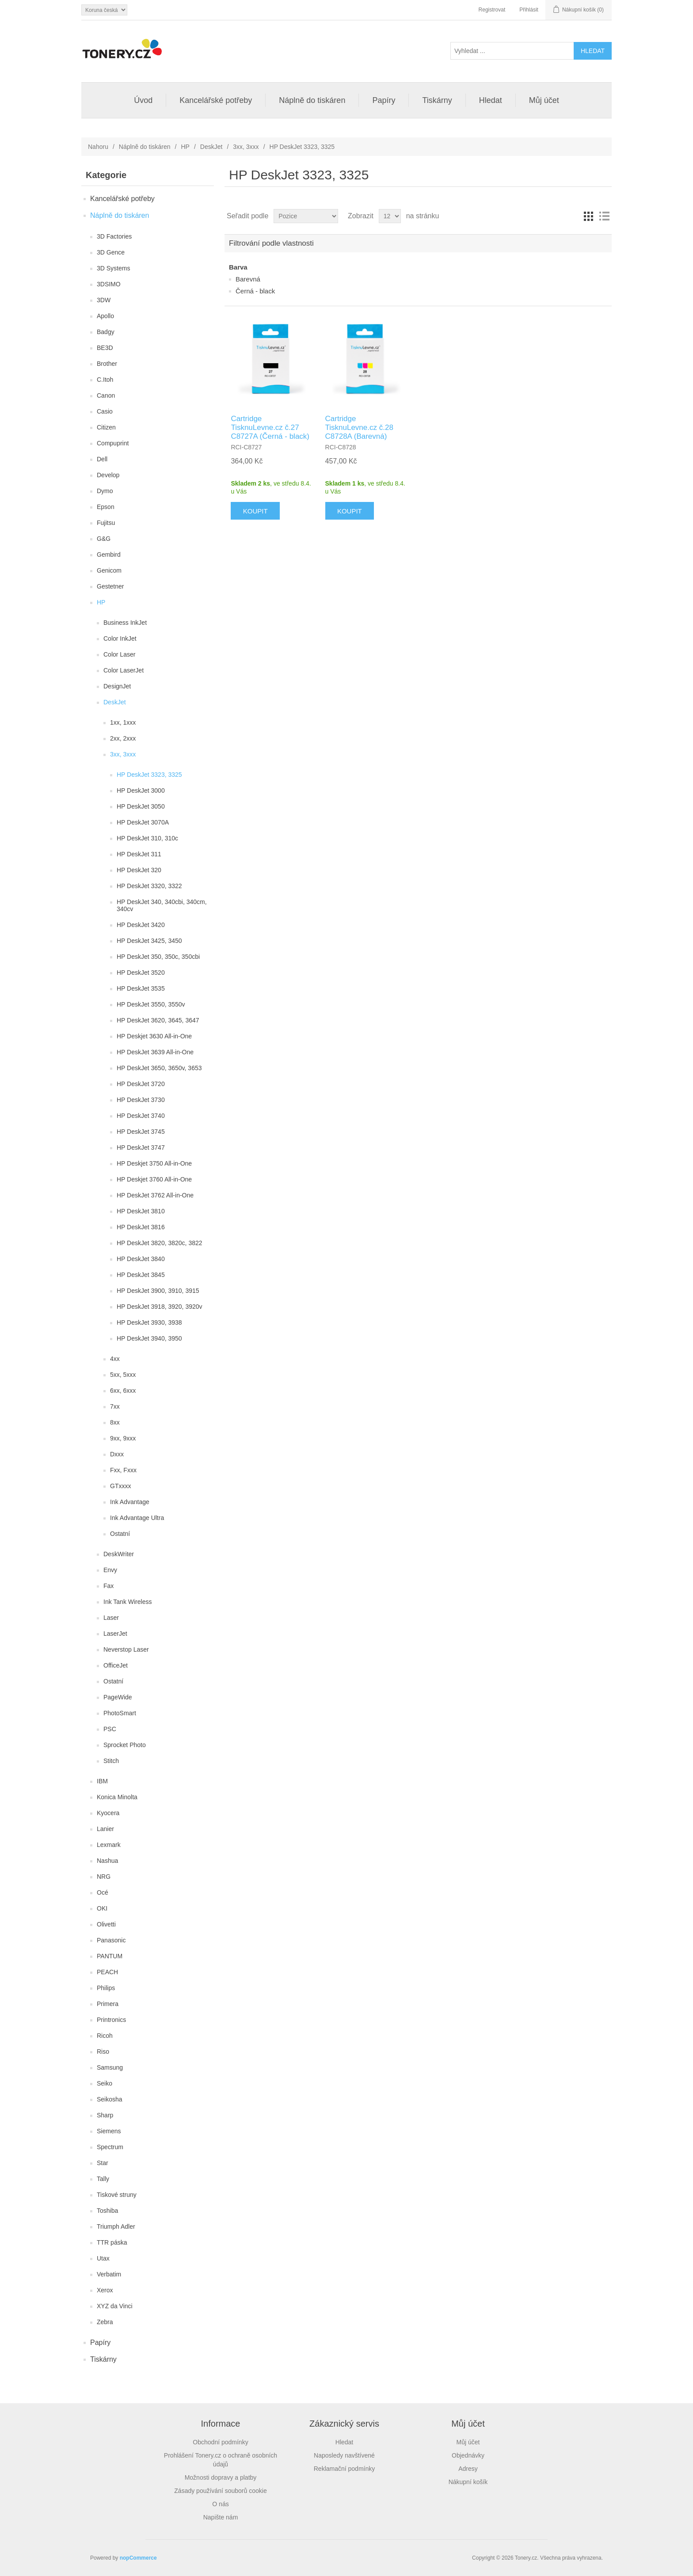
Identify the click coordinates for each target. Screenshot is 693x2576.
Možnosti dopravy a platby (221, 2477)
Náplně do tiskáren (312, 100)
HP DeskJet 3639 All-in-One (155, 1052)
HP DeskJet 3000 (141, 790)
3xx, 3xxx (246, 146)
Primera (107, 2003)
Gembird (109, 554)
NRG (103, 1876)
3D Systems (113, 268)
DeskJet (211, 146)
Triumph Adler (116, 2226)
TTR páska (112, 2242)
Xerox (105, 2290)
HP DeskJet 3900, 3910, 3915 (158, 1290)
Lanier (105, 1828)
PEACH (107, 1972)
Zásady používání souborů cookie (220, 2490)
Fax (108, 1585)
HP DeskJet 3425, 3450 (149, 940)
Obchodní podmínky (220, 2442)
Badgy (105, 331)
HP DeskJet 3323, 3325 (149, 774)
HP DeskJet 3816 (141, 1227)
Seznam (604, 216)
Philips (106, 1987)
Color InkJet (120, 638)
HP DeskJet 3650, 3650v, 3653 (159, 1067)
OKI (102, 1908)
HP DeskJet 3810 (141, 1211)
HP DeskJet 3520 (141, 972)
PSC (109, 1729)
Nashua (107, 1860)
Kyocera (108, 1812)
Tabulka (588, 216)
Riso (103, 2051)
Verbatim (109, 2274)
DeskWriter (118, 1554)
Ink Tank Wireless (127, 1601)
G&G (103, 538)
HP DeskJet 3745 (141, 1131)
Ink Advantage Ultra (137, 1517)
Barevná (248, 279)
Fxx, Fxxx (123, 1470)
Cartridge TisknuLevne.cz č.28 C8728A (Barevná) (359, 427)
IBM (102, 1781)
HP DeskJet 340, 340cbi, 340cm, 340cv (162, 905)
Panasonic (111, 1940)
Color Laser (119, 654)
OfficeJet (115, 1665)
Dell (102, 459)
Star (102, 2162)
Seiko (104, 2083)
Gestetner (110, 586)
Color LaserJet (123, 670)
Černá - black (255, 291)
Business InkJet (125, 622)
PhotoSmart (119, 1713)
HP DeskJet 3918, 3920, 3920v (159, 1306)
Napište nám (220, 2517)
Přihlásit (528, 10)
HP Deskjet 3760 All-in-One (154, 1179)
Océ (102, 1892)
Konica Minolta (117, 1797)
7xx (115, 1406)
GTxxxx (120, 1485)
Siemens (109, 2131)
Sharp (105, 2115)
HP (185, 146)
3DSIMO (109, 284)
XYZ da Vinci (115, 2306)
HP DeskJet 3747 (141, 1147)
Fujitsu (106, 522)
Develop (108, 475)
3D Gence (111, 252)
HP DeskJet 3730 (141, 1099)
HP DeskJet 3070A (143, 822)
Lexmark (109, 1844)
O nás (220, 2504)
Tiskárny (437, 100)
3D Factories (114, 236)
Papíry (383, 100)
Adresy (468, 2468)
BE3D (105, 347)
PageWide (117, 1697)
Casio (105, 411)
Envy (110, 1569)
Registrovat (492, 10)
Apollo (105, 315)
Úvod (143, 100)
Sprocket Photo (124, 1744)
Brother (107, 363)
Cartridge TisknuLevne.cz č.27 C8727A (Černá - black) (270, 427)
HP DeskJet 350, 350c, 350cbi (158, 956)
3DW (103, 300)
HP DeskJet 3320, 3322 (149, 885)
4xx (115, 1358)
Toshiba (107, 2210)
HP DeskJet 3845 (141, 1274)
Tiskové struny (117, 2194)
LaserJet (115, 1633)
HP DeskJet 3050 (141, 806)
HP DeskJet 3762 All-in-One (155, 1195)
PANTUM (109, 1956)
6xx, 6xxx (123, 1390)
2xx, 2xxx (123, 738)
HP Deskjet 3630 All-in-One (154, 1036)
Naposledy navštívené (344, 2455)
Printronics (111, 2019)
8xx (115, 1422)
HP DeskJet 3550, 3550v (151, 1004)
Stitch (111, 1760)
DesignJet (117, 686)
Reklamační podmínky (344, 2468)
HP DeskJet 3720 (141, 1083)
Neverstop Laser (126, 1649)
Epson (105, 506)
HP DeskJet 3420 (141, 924)
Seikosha (109, 2099)
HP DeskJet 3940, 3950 (149, 1338)
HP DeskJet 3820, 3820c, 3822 (159, 1242)
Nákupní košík (468, 2481)
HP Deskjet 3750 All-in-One (154, 1163)
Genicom (109, 570)
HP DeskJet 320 (139, 870)
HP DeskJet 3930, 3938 (149, 1322)
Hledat (490, 100)
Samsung (110, 2067)
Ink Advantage (129, 1501)
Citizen (106, 427)
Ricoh (105, 2035)
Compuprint (113, 443)
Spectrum (110, 2146)
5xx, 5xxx (123, 1374)
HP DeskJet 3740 (141, 1115)
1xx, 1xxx (123, 722)
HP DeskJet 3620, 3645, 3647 (158, 1020)
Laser (111, 1617)
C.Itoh (105, 379)
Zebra (105, 2321)
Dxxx (117, 1454)
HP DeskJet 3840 (141, 1258)
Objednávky (468, 2455)
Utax (103, 2258)
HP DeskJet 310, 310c (147, 838)
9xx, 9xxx (123, 1438)
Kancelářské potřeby (215, 100)
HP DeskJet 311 (139, 854)
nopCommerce (138, 2558)
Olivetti (106, 1924)
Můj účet (544, 100)
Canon (106, 395)
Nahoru (98, 146)
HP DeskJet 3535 (141, 988)
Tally (103, 2178)
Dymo (105, 490)
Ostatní (120, 1533)
